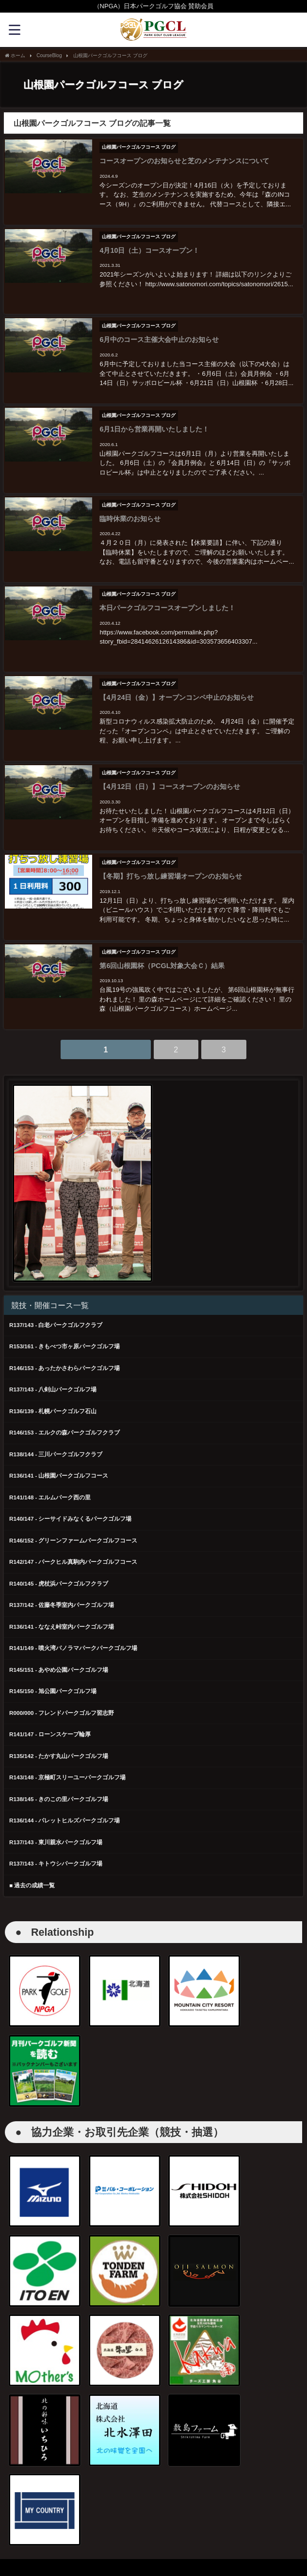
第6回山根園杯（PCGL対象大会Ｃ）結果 (161, 940)
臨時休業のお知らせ (129, 506)
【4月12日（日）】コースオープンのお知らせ (168, 767)
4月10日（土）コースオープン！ (148, 246)
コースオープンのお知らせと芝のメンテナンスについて (183, 159)
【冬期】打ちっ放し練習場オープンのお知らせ (169, 853)
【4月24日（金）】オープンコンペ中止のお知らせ (175, 680)
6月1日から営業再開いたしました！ (153, 419)
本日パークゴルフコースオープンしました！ (166, 593)
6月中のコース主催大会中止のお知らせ (158, 333)
